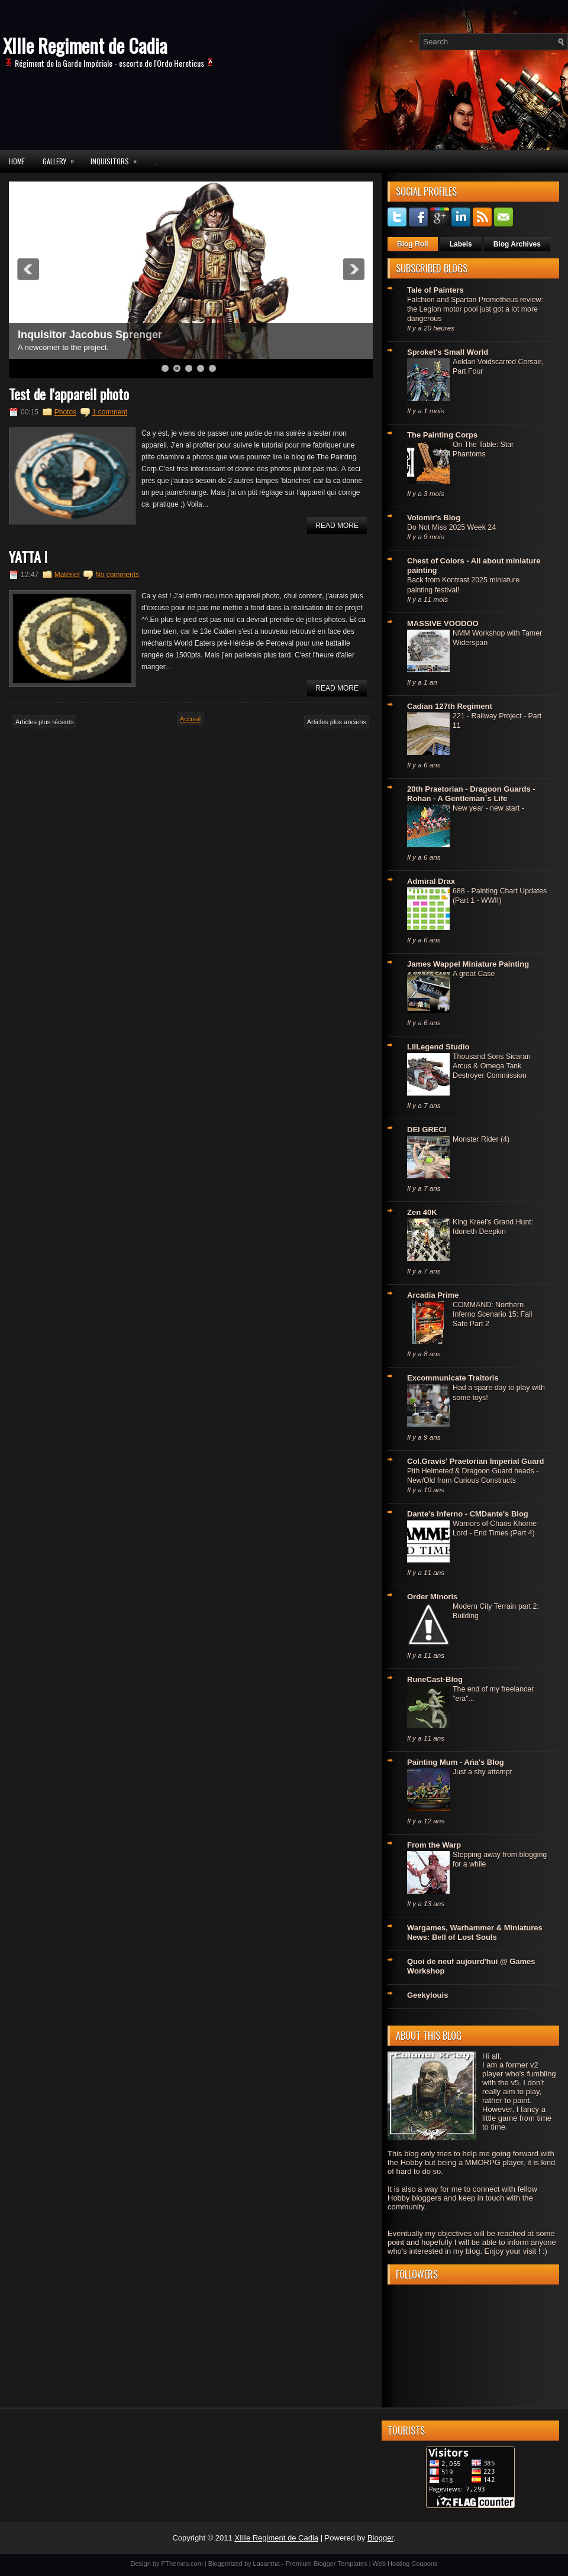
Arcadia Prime (433, 1295)
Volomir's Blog (433, 517)
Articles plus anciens (336, 721)
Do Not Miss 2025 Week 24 (451, 527)
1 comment (109, 412)
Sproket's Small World (447, 352)
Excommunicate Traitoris (453, 1377)
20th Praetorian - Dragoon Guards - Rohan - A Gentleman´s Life (471, 794)
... (156, 161)
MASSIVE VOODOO (443, 623)
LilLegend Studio (438, 1046)
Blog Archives (517, 244)
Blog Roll (412, 244)
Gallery (62, 158)
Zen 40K (422, 1212)
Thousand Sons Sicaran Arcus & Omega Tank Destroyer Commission (492, 1066)
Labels (461, 244)
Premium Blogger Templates (326, 2563)
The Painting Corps (442, 434)
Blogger (380, 2537)
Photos (65, 412)
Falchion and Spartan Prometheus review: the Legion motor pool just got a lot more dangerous (475, 309)
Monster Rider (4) (481, 1139)
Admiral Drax (431, 881)
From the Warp (434, 1845)
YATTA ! (28, 556)
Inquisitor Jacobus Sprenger (90, 335)
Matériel (67, 575)
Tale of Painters (435, 290)
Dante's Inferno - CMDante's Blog (467, 1513)
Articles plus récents (44, 721)
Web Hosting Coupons (405, 2563)
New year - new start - (488, 808)
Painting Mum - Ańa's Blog (455, 1762)
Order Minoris (432, 1596)
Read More (337, 525)
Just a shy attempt (482, 1772)
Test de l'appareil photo (69, 394)
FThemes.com (182, 2563)
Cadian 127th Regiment (449, 706)
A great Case (474, 974)
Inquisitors (117, 158)
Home (17, 161)
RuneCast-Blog (435, 1679)
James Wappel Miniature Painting (468, 964)
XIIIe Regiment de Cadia (85, 45)
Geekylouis (427, 1995)
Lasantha (266, 2563)
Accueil (190, 718)
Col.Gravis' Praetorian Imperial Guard (475, 1461)
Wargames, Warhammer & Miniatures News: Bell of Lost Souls (475, 1932)
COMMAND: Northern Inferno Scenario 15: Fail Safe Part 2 (492, 1314)
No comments (117, 575)
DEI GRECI (426, 1129)
